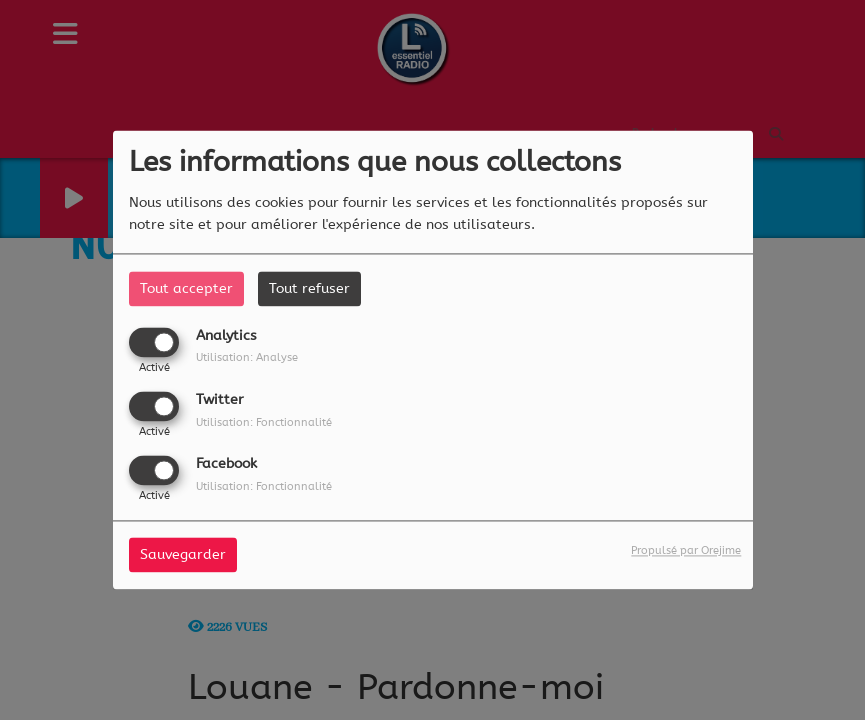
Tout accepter (186, 288)
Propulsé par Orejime (686, 551)
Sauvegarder (183, 555)
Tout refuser (309, 288)
